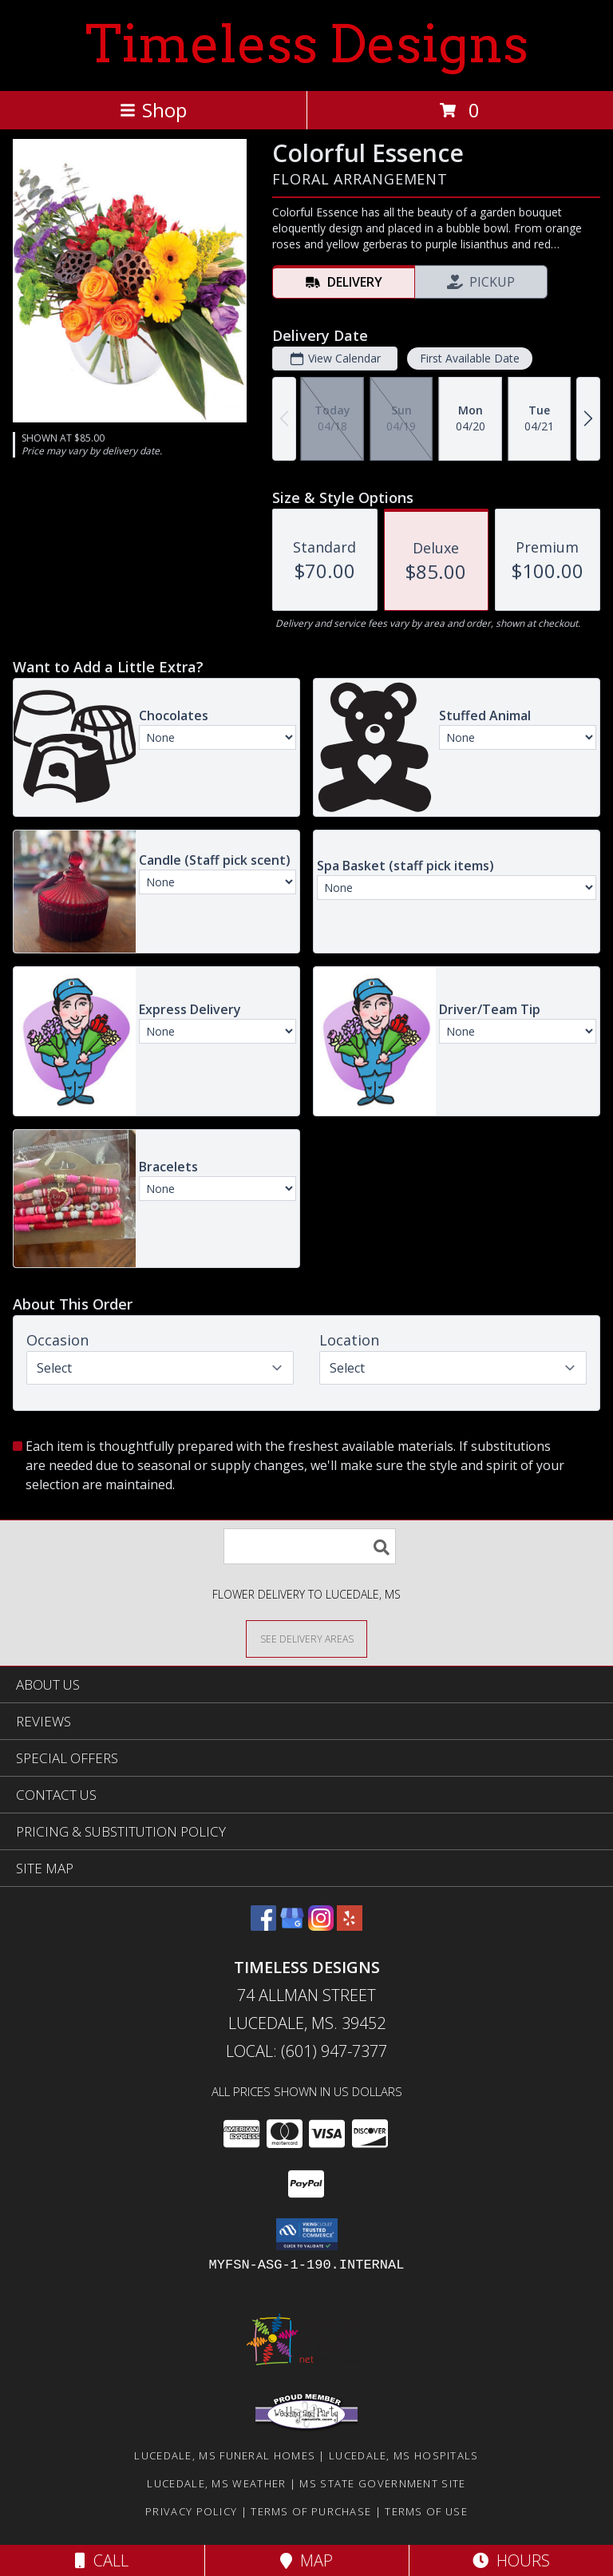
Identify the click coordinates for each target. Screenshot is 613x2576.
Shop (153, 110)
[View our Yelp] (349, 1925)
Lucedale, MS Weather (216, 2483)
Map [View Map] (306, 2560)
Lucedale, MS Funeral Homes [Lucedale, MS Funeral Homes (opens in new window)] (224, 2455)
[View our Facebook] (263, 1925)
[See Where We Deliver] (306, 1638)
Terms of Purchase (311, 2511)
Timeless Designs (306, 44)
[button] (307, 2234)
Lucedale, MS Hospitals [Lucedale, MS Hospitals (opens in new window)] (404, 2455)
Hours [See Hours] (511, 2560)
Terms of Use (426, 2511)
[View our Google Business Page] (292, 1925)
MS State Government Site (382, 2483)
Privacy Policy (191, 2511)
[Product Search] (309, 1546)
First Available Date (470, 358)
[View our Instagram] (321, 1925)
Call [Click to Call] (102, 2560)
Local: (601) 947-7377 (306, 2051)
